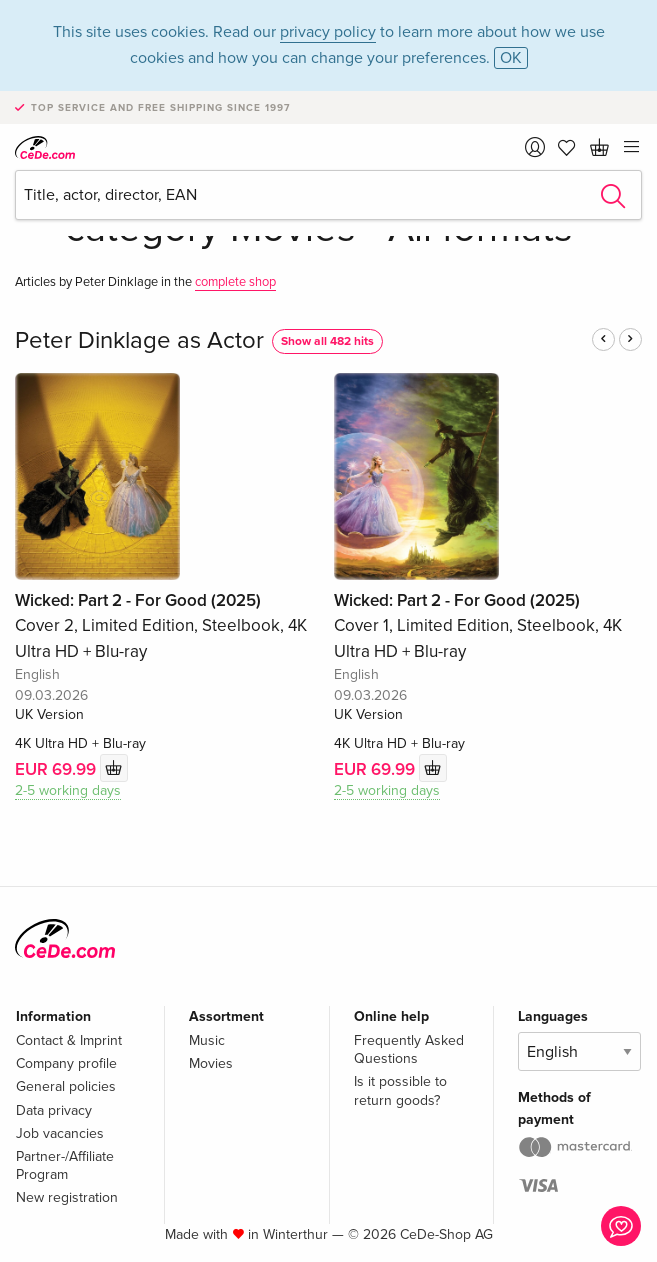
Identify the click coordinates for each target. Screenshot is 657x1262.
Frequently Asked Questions (409, 1049)
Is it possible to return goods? (400, 1090)
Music (207, 1040)
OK (511, 58)
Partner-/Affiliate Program (65, 1165)
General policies (66, 1086)
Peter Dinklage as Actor (139, 340)
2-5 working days (68, 790)
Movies (211, 1063)
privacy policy (328, 32)
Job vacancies (60, 1133)
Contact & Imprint (69, 1040)
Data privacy (54, 1110)
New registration (67, 1197)
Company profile (66, 1063)
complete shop (235, 282)
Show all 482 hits (327, 341)
